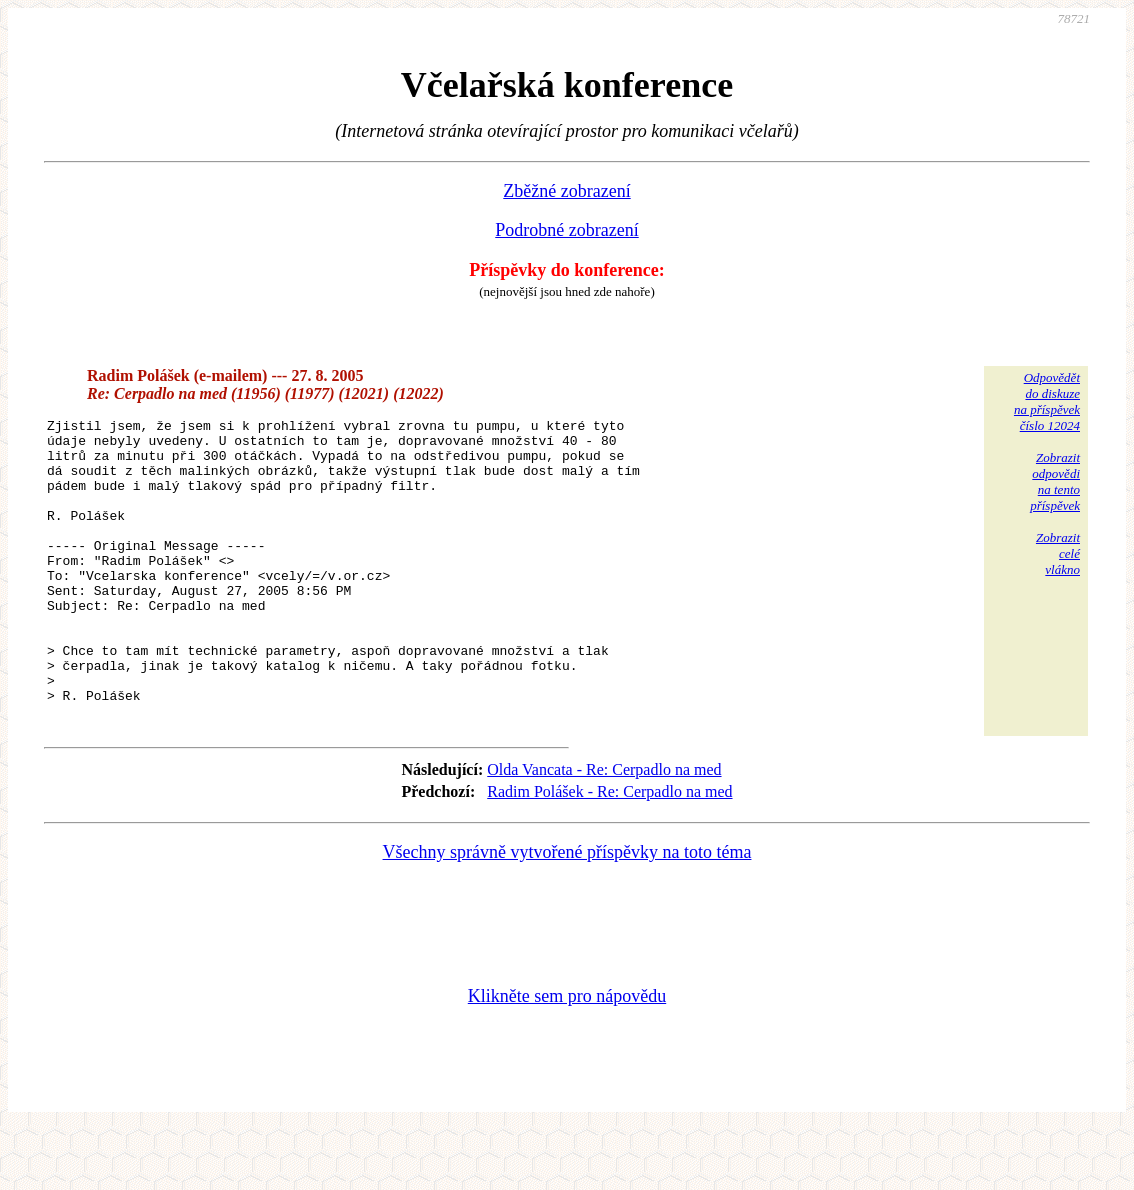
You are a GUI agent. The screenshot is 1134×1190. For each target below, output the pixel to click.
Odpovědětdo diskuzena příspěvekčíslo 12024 (1047, 401)
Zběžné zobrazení (566, 191)
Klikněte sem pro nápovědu (567, 1056)
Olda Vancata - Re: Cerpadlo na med (604, 829)
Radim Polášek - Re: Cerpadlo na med (609, 851)
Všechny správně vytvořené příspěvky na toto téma (567, 912)
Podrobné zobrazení (566, 230)
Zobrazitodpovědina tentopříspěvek (1055, 481)
